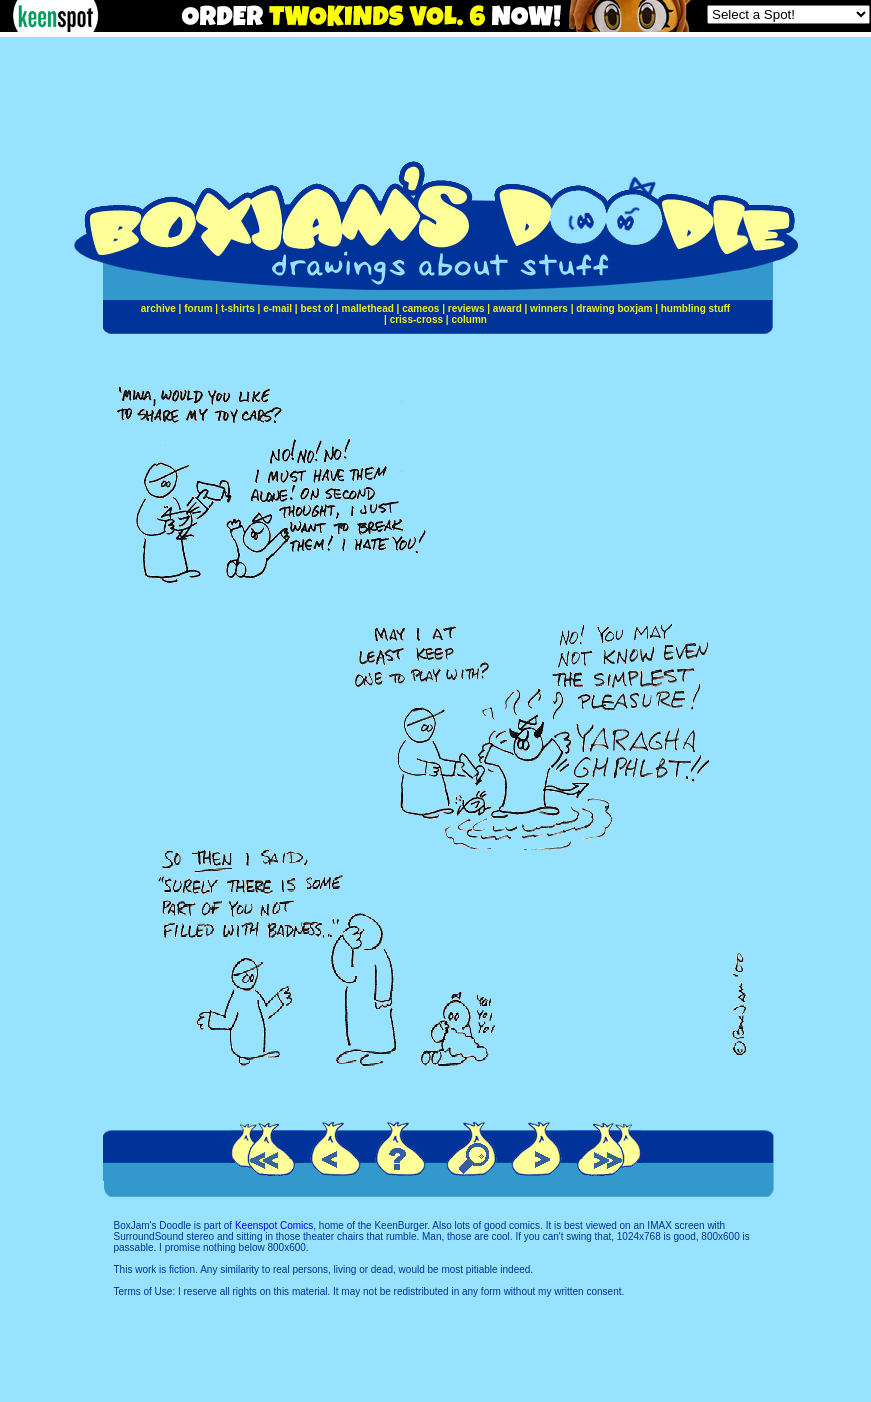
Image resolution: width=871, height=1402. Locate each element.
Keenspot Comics (274, 1225)
